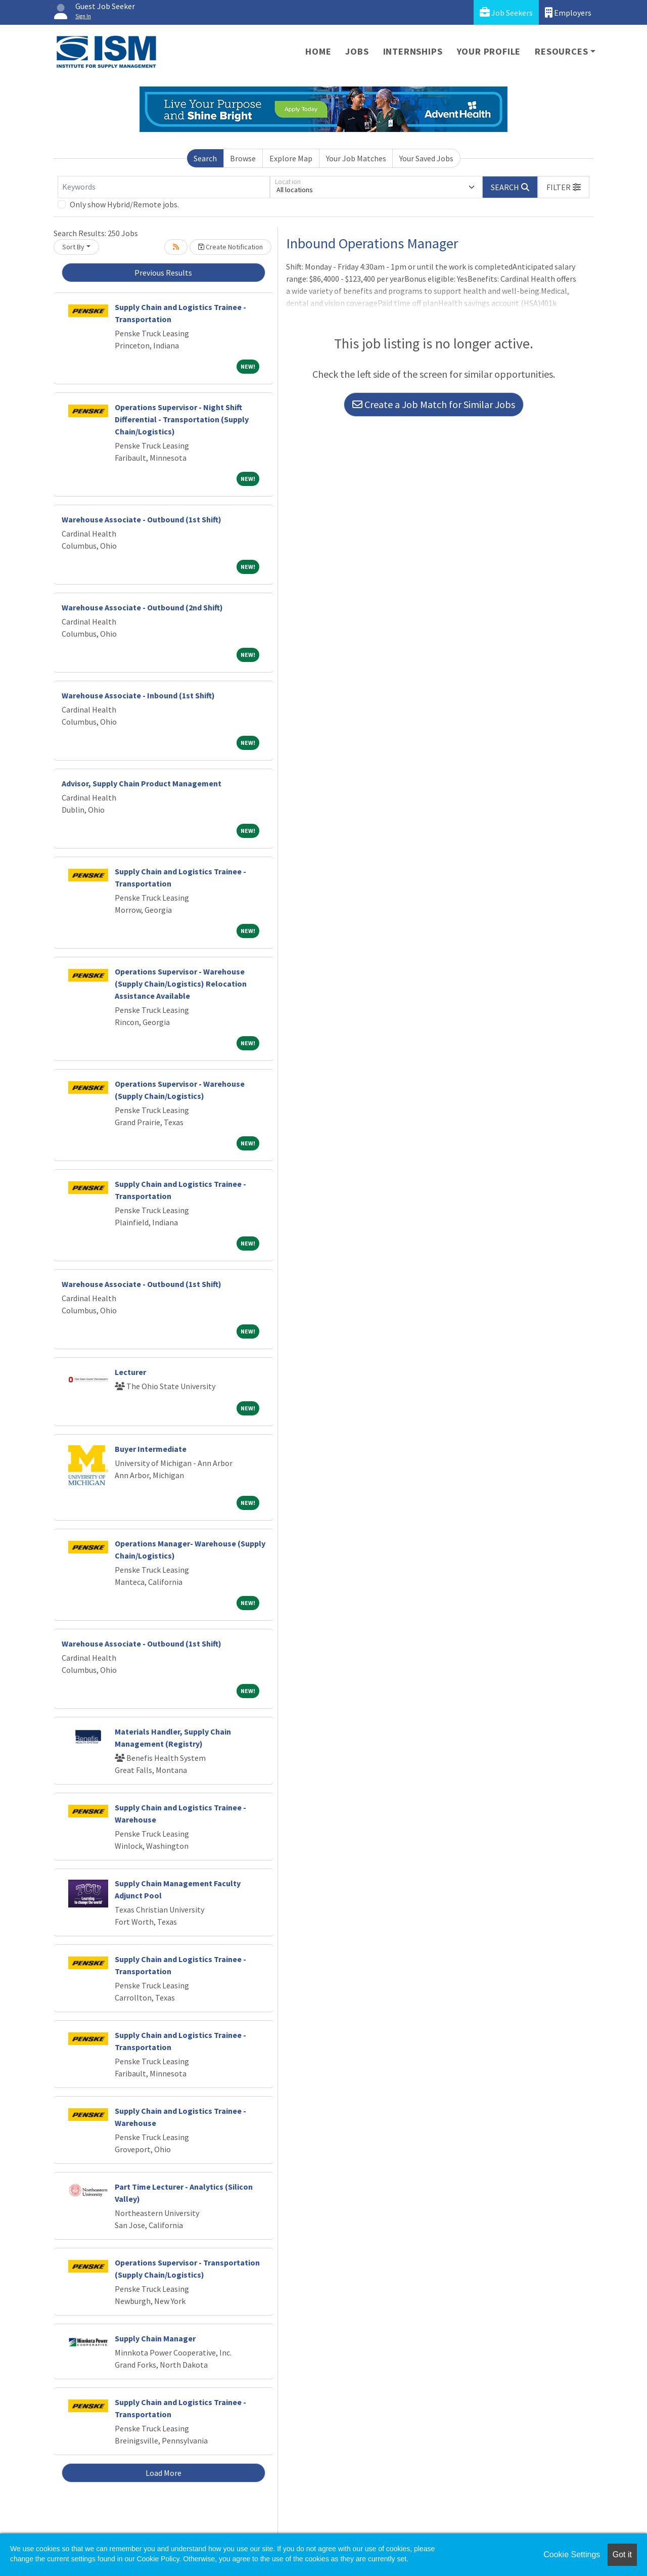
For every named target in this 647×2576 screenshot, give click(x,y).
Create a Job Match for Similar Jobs (433, 404)
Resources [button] (561, 51)
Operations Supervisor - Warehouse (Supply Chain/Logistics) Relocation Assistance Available (181, 983)
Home (318, 51)
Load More (163, 2473)
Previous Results (163, 273)
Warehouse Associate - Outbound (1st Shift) (141, 519)
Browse (243, 158)
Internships (413, 51)
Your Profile (489, 51)
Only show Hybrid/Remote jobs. (124, 204)
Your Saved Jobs (426, 158)
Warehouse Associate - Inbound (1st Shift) (138, 695)
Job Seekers (506, 12)
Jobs (356, 51)
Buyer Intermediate (151, 1449)
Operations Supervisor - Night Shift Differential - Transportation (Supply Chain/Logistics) (182, 419)
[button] (563, 187)
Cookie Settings (571, 2554)
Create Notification (230, 246)
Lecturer (130, 1372)
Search (205, 158)
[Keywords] (164, 187)
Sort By (73, 246)
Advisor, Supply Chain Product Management (141, 783)
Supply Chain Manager (155, 2338)
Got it (622, 2554)
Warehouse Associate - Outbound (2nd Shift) (142, 607)
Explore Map (290, 158)
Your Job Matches (356, 158)
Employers (568, 12)
